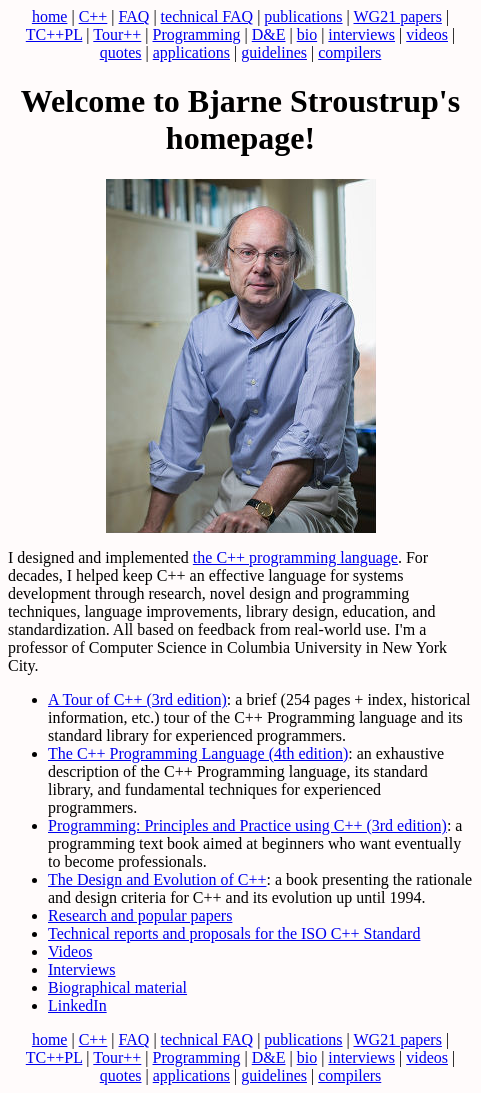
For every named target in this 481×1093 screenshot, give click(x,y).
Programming (197, 34)
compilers (349, 52)
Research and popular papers (140, 915)
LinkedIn (77, 1005)
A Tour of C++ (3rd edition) (137, 699)
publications (303, 16)
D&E (269, 34)
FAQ (134, 16)
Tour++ (117, 34)
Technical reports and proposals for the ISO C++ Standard (234, 933)
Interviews (82, 969)
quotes (121, 52)
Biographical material (117, 987)
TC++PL (54, 34)
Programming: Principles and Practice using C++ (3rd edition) (247, 825)
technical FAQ (207, 16)
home (50, 16)
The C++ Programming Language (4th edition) (198, 753)
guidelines (274, 52)
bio (307, 34)
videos (427, 34)
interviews (361, 34)
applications (191, 52)
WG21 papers (397, 16)
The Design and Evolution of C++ (157, 879)
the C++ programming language (295, 557)
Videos (70, 951)
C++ (93, 16)
